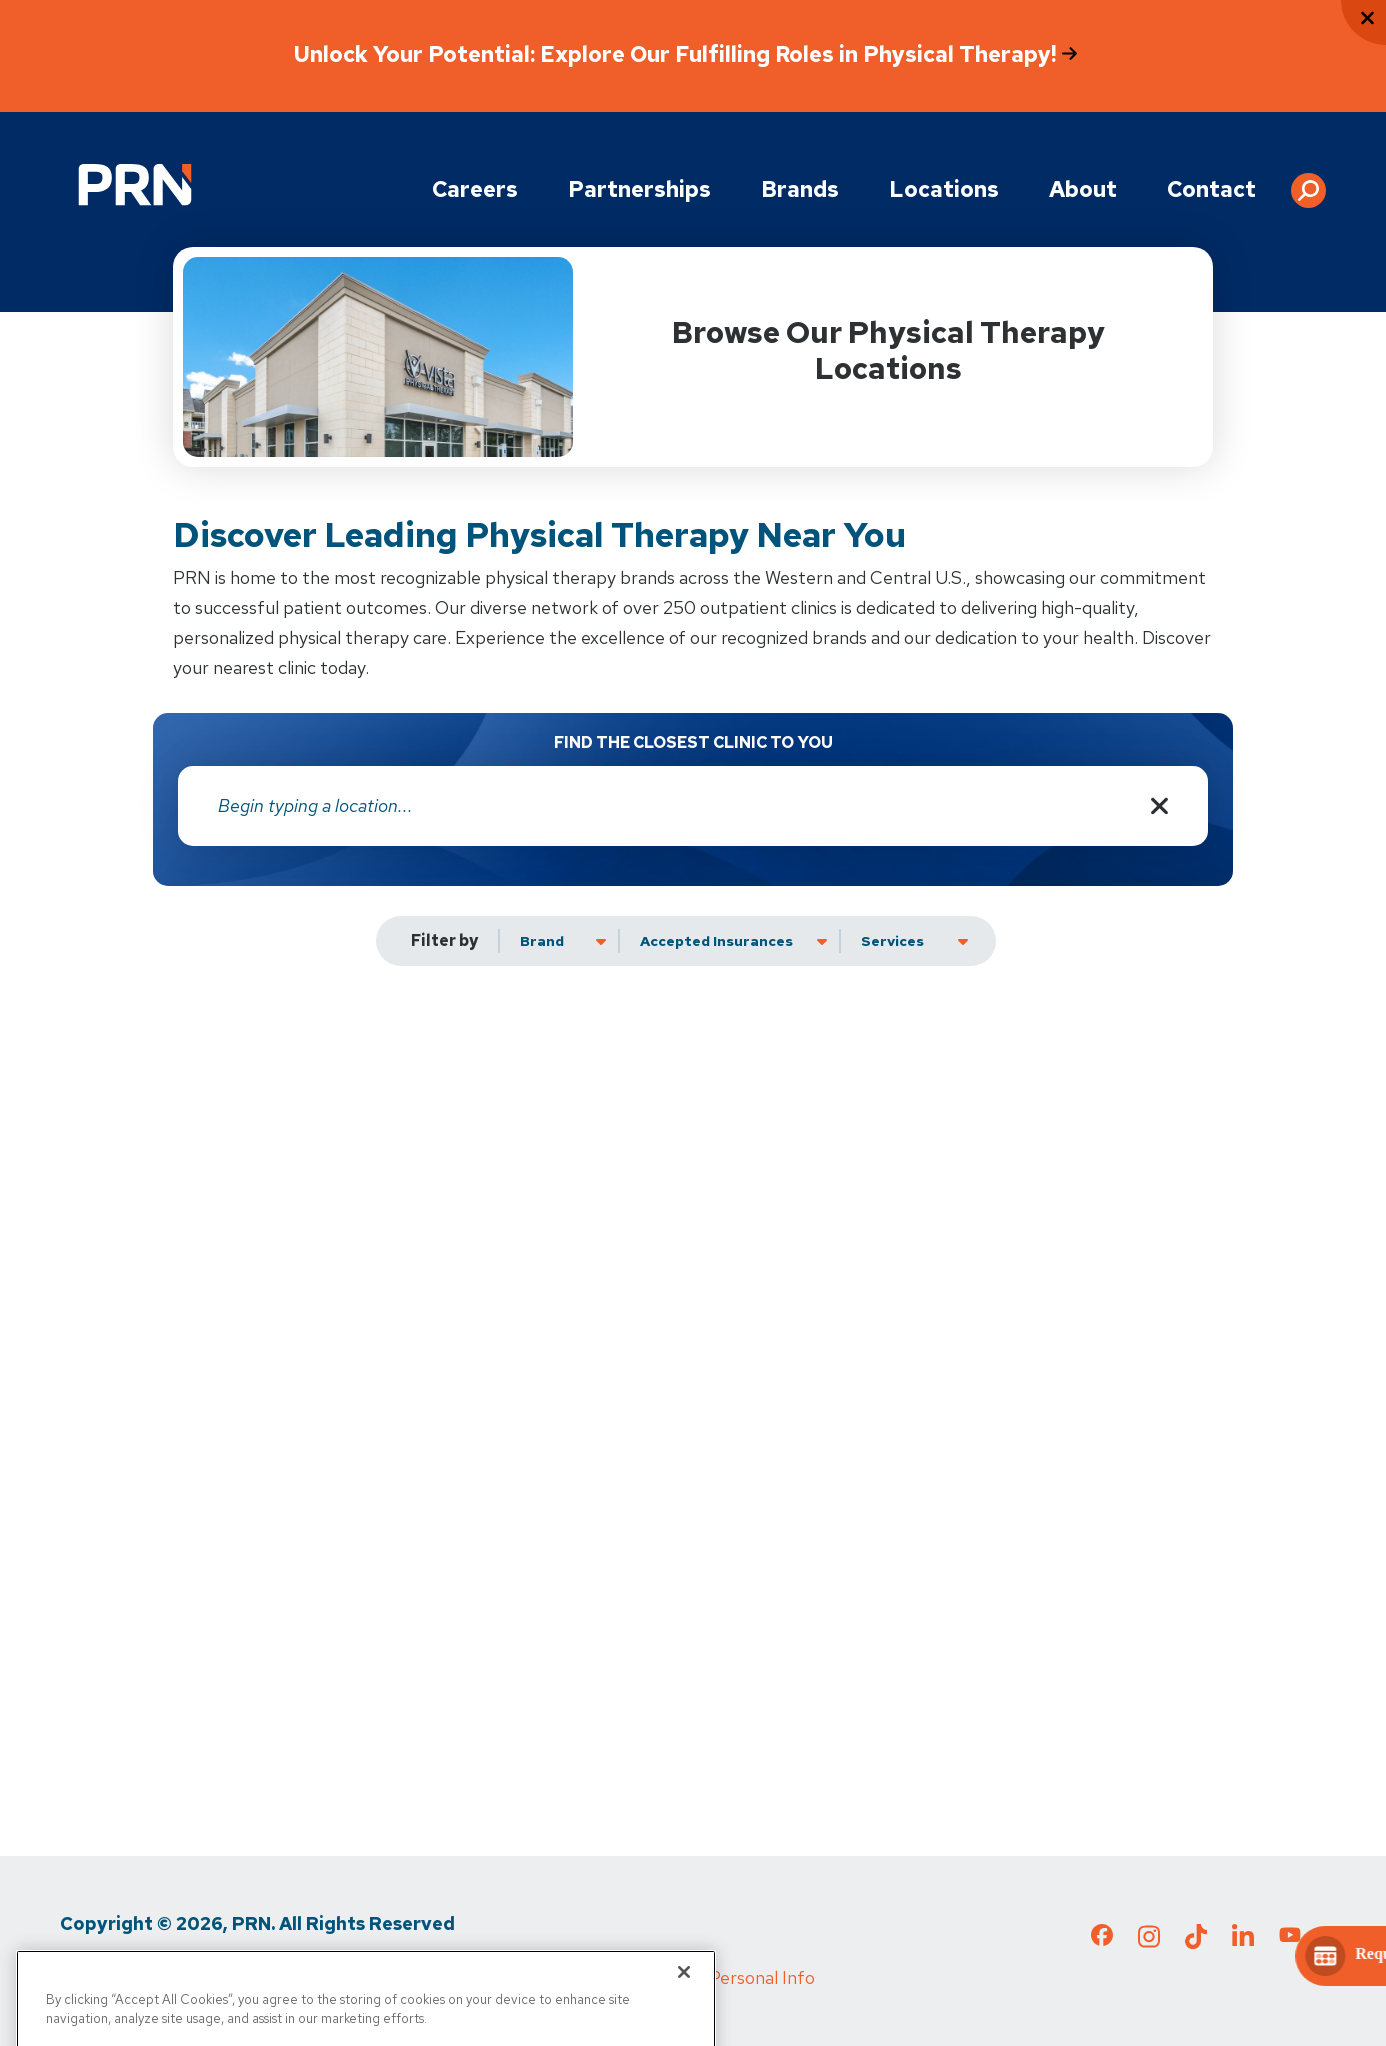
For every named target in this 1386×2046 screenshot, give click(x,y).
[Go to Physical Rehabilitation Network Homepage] (135, 184)
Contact (1211, 189)
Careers (475, 189)
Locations (944, 189)
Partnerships (639, 189)
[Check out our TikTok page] (1196, 1942)
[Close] (684, 2000)
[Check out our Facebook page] (1102, 1939)
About (1083, 189)
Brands (800, 189)
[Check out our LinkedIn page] (1243, 1942)
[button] (1308, 183)
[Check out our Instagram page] (1149, 1942)
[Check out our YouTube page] (1290, 1938)
